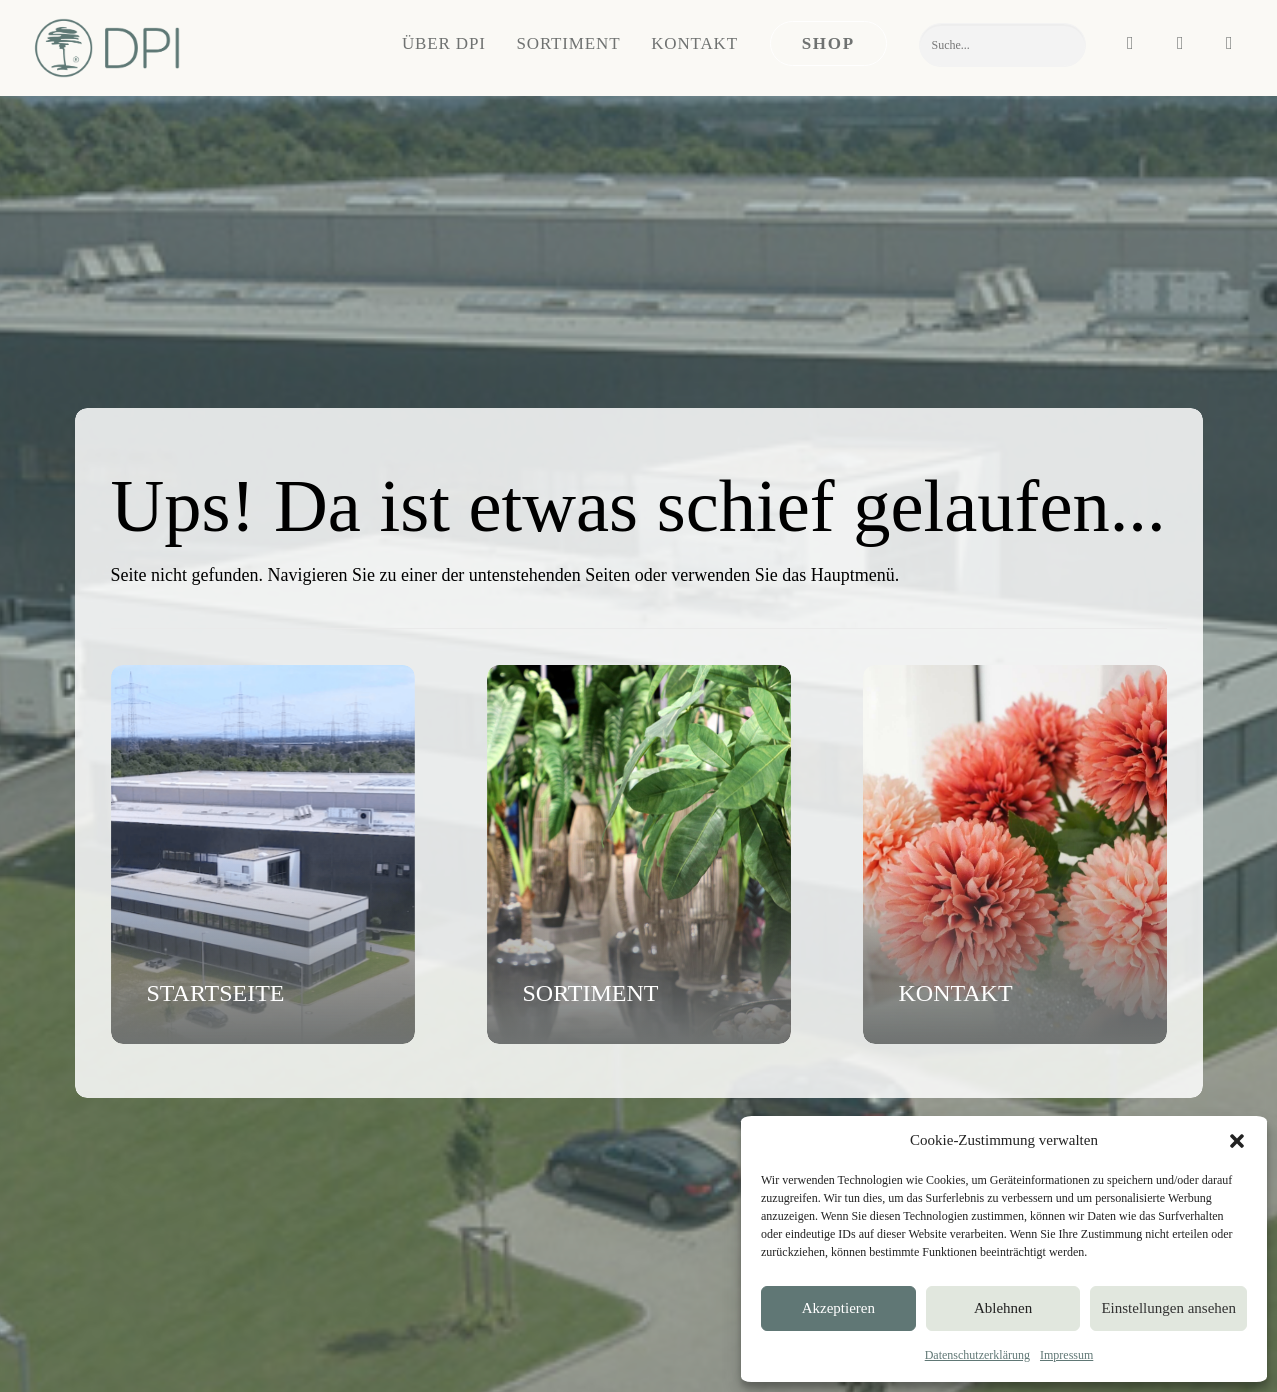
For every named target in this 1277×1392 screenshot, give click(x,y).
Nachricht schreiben (417, 1080)
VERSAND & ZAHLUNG (367, 1353)
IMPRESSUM (112, 1353)
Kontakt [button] (694, 43)
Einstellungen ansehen (1168, 1308)
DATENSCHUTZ (207, 1353)
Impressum (1066, 1355)
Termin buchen (402, 1132)
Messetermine (681, 1159)
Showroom (672, 1106)
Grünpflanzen (962, 1106)
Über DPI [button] (444, 43)
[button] (1237, 1141)
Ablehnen (1003, 1308)
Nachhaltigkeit (683, 1132)
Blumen (945, 1080)
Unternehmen (680, 1080)
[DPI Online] (108, 48)
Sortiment (569, 43)
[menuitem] (444, 43)
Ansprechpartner (407, 1106)
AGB (273, 1353)
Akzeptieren (838, 1308)
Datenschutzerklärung (977, 1355)
